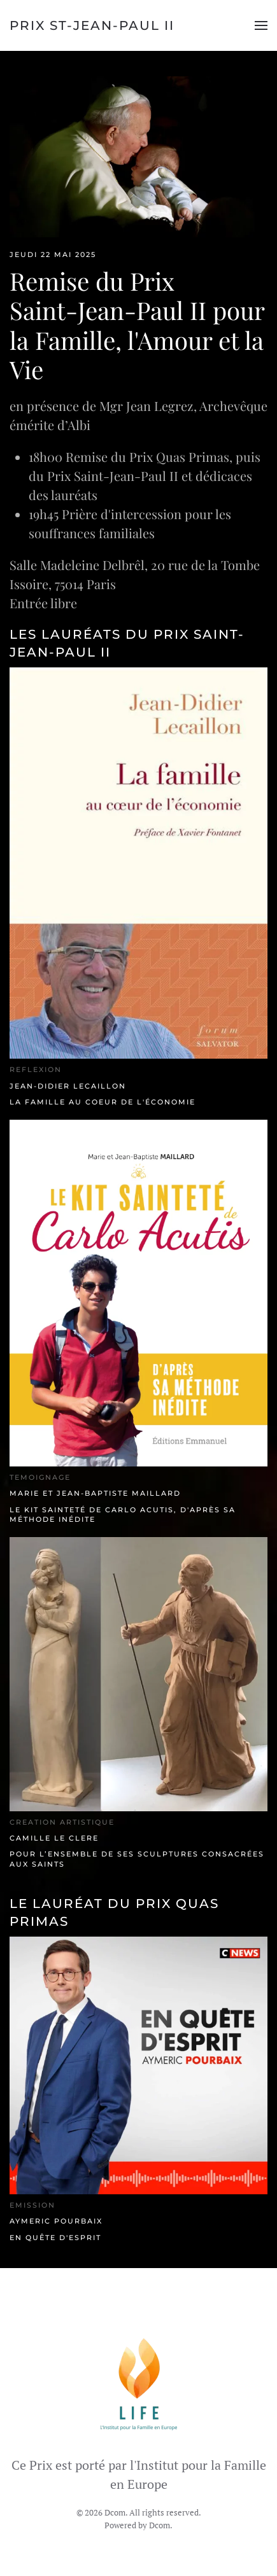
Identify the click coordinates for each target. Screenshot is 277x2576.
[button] (261, 25)
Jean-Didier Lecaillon (68, 1086)
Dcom (159, 2525)
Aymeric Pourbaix (56, 2221)
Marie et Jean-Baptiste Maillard (95, 1493)
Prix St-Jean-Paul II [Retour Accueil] (92, 25)
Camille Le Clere (54, 1838)
